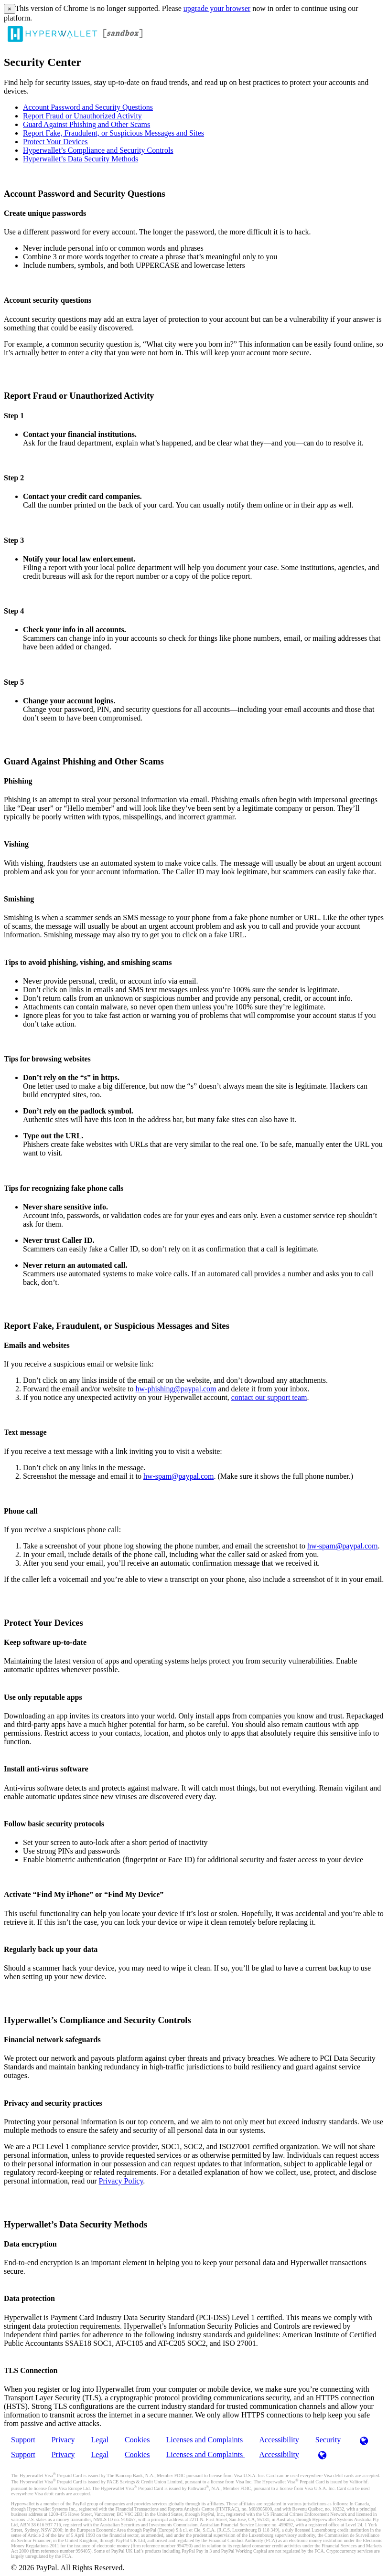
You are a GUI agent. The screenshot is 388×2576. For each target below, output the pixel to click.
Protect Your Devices (55, 142)
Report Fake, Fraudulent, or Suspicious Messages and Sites (113, 133)
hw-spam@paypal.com (178, 1476)
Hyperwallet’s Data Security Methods (80, 159)
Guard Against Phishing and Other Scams (86, 124)
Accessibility (279, 2440)
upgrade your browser (216, 8)
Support (23, 2440)
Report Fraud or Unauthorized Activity (82, 116)
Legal (99, 2440)
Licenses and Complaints (205, 2440)
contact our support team (269, 1397)
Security (328, 2440)
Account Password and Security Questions (88, 107)
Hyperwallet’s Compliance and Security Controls (98, 150)
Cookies (137, 2440)
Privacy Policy (121, 2181)
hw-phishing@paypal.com (176, 1389)
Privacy (63, 2440)
